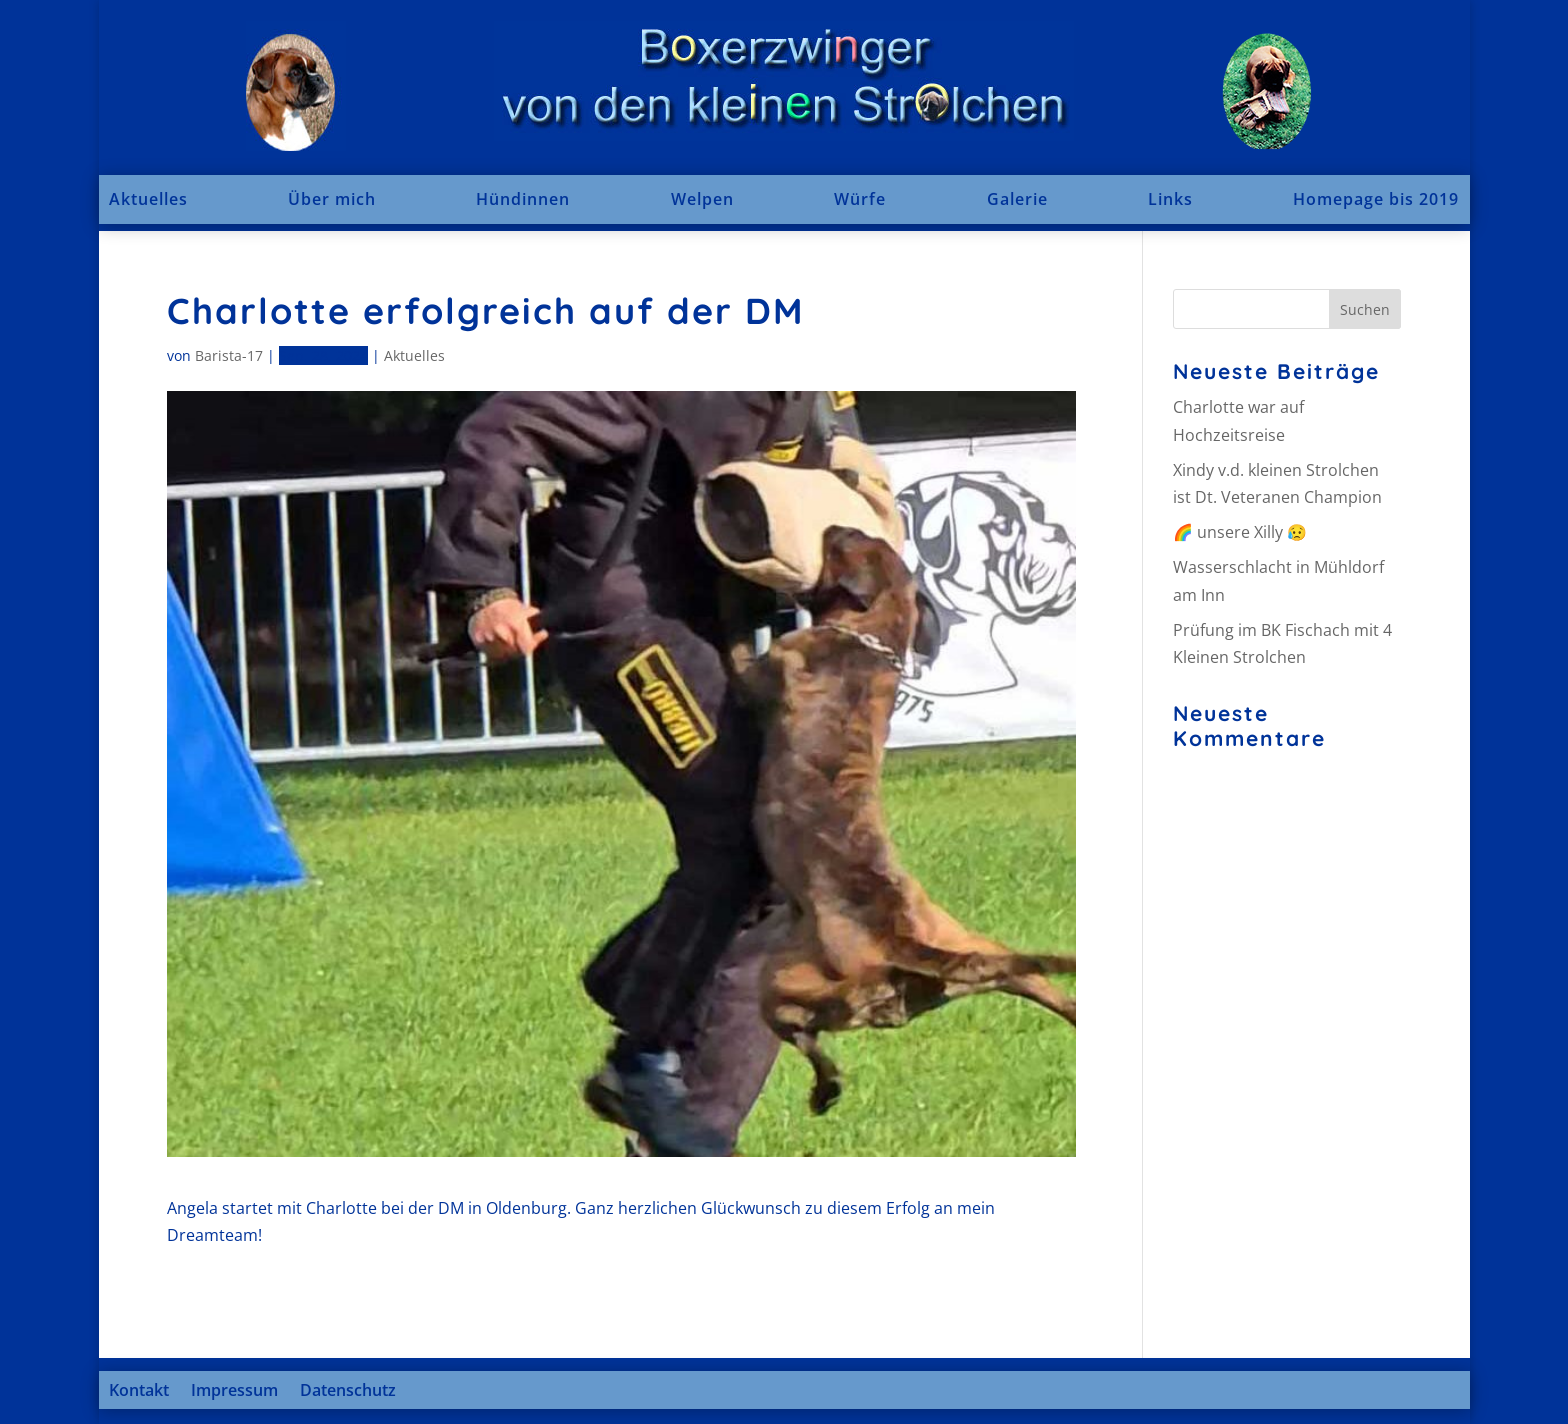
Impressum (234, 1390)
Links (1170, 199)
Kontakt (139, 1390)
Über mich (332, 199)
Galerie (1017, 199)
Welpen (702, 199)
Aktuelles (148, 199)
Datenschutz (348, 1390)
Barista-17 (229, 355)
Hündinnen (523, 199)
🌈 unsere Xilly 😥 (1240, 532)
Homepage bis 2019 (1376, 199)
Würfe (860, 199)
